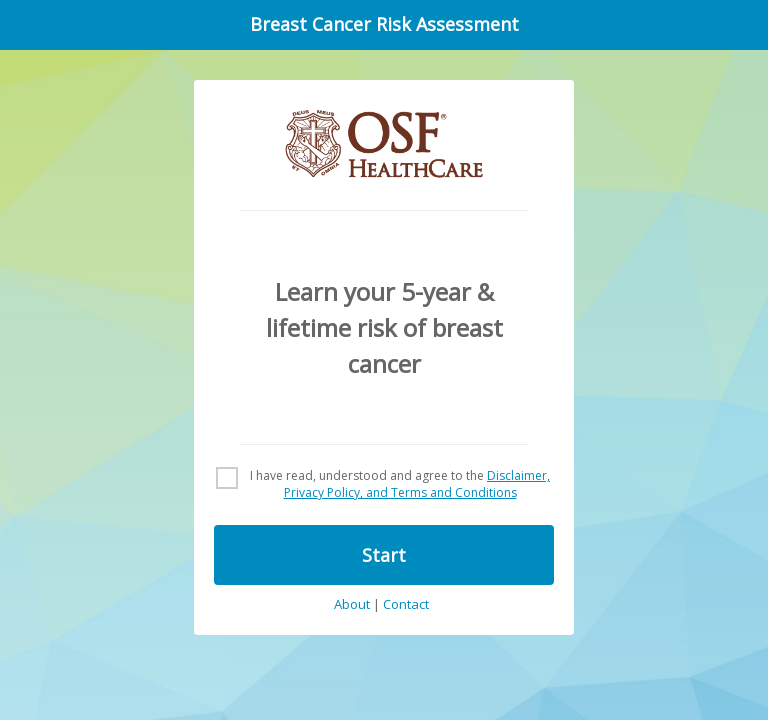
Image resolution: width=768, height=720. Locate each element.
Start (384, 555)
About (352, 605)
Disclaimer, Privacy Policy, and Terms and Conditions (417, 484)
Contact (406, 605)
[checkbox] (384, 485)
